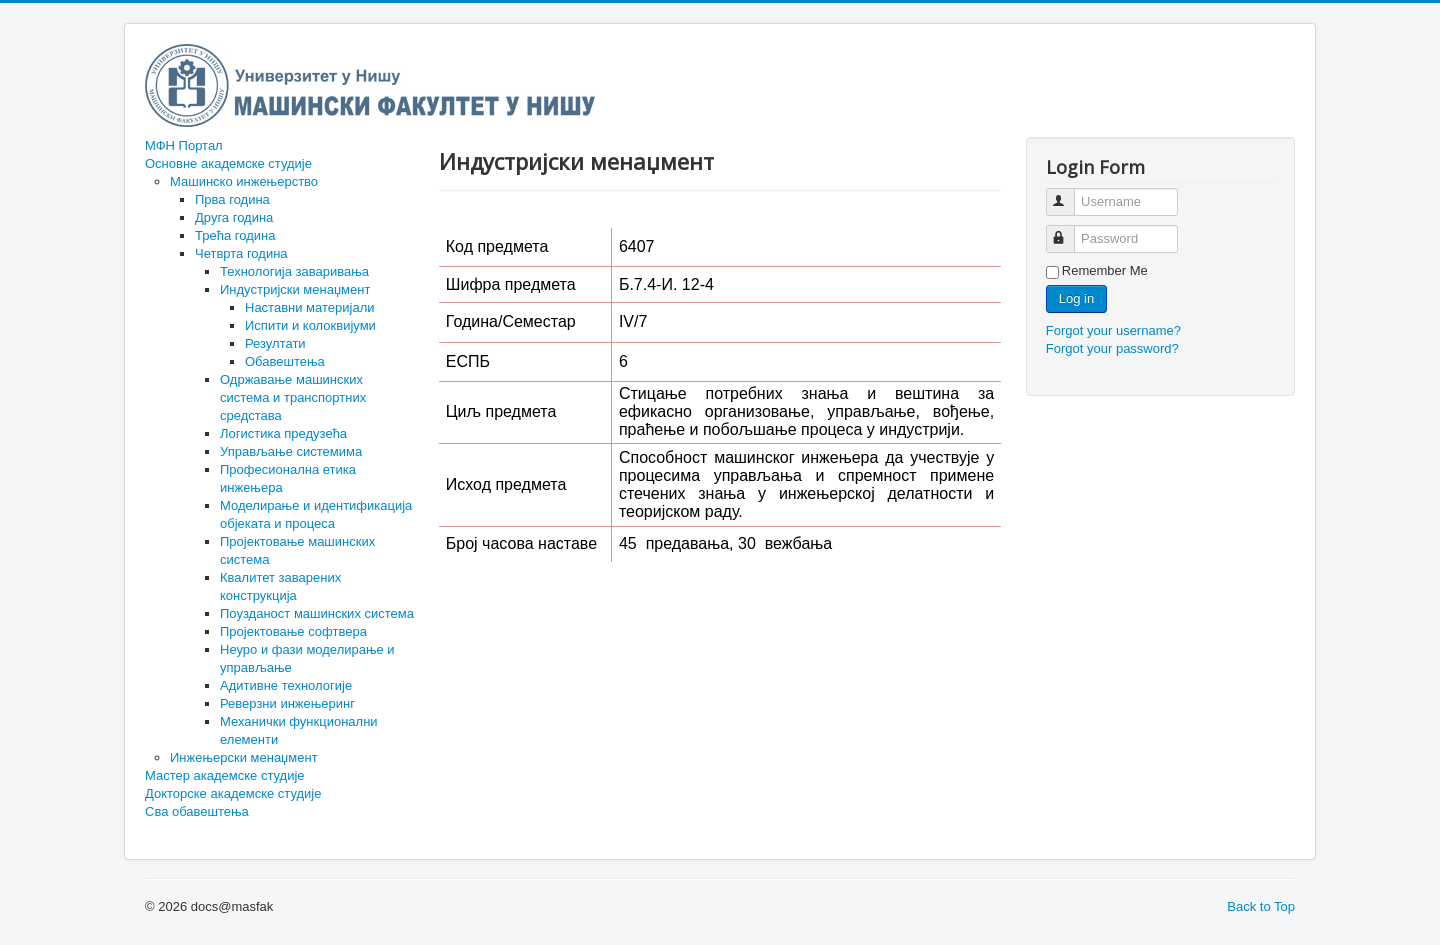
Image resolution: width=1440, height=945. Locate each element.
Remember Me (1105, 270)
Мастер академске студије (225, 775)
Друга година (234, 217)
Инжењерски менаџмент (244, 757)
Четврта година (241, 253)
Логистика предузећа (283, 433)
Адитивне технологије (286, 685)
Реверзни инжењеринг (287, 703)
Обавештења (285, 361)
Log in (1076, 298)
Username (1069, 193)
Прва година (232, 199)
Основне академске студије (228, 163)
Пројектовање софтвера (293, 631)
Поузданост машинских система (317, 613)
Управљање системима (291, 451)
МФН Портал (184, 145)
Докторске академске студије (233, 793)
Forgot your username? (1113, 330)
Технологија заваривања (294, 271)
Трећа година (235, 235)
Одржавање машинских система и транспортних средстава (293, 397)
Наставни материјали (310, 307)
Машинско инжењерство (244, 181)
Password (1069, 230)
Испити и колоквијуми (310, 325)
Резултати (275, 343)
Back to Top (1261, 906)
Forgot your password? (1112, 348)
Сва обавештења (197, 811)
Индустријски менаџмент (295, 289)
